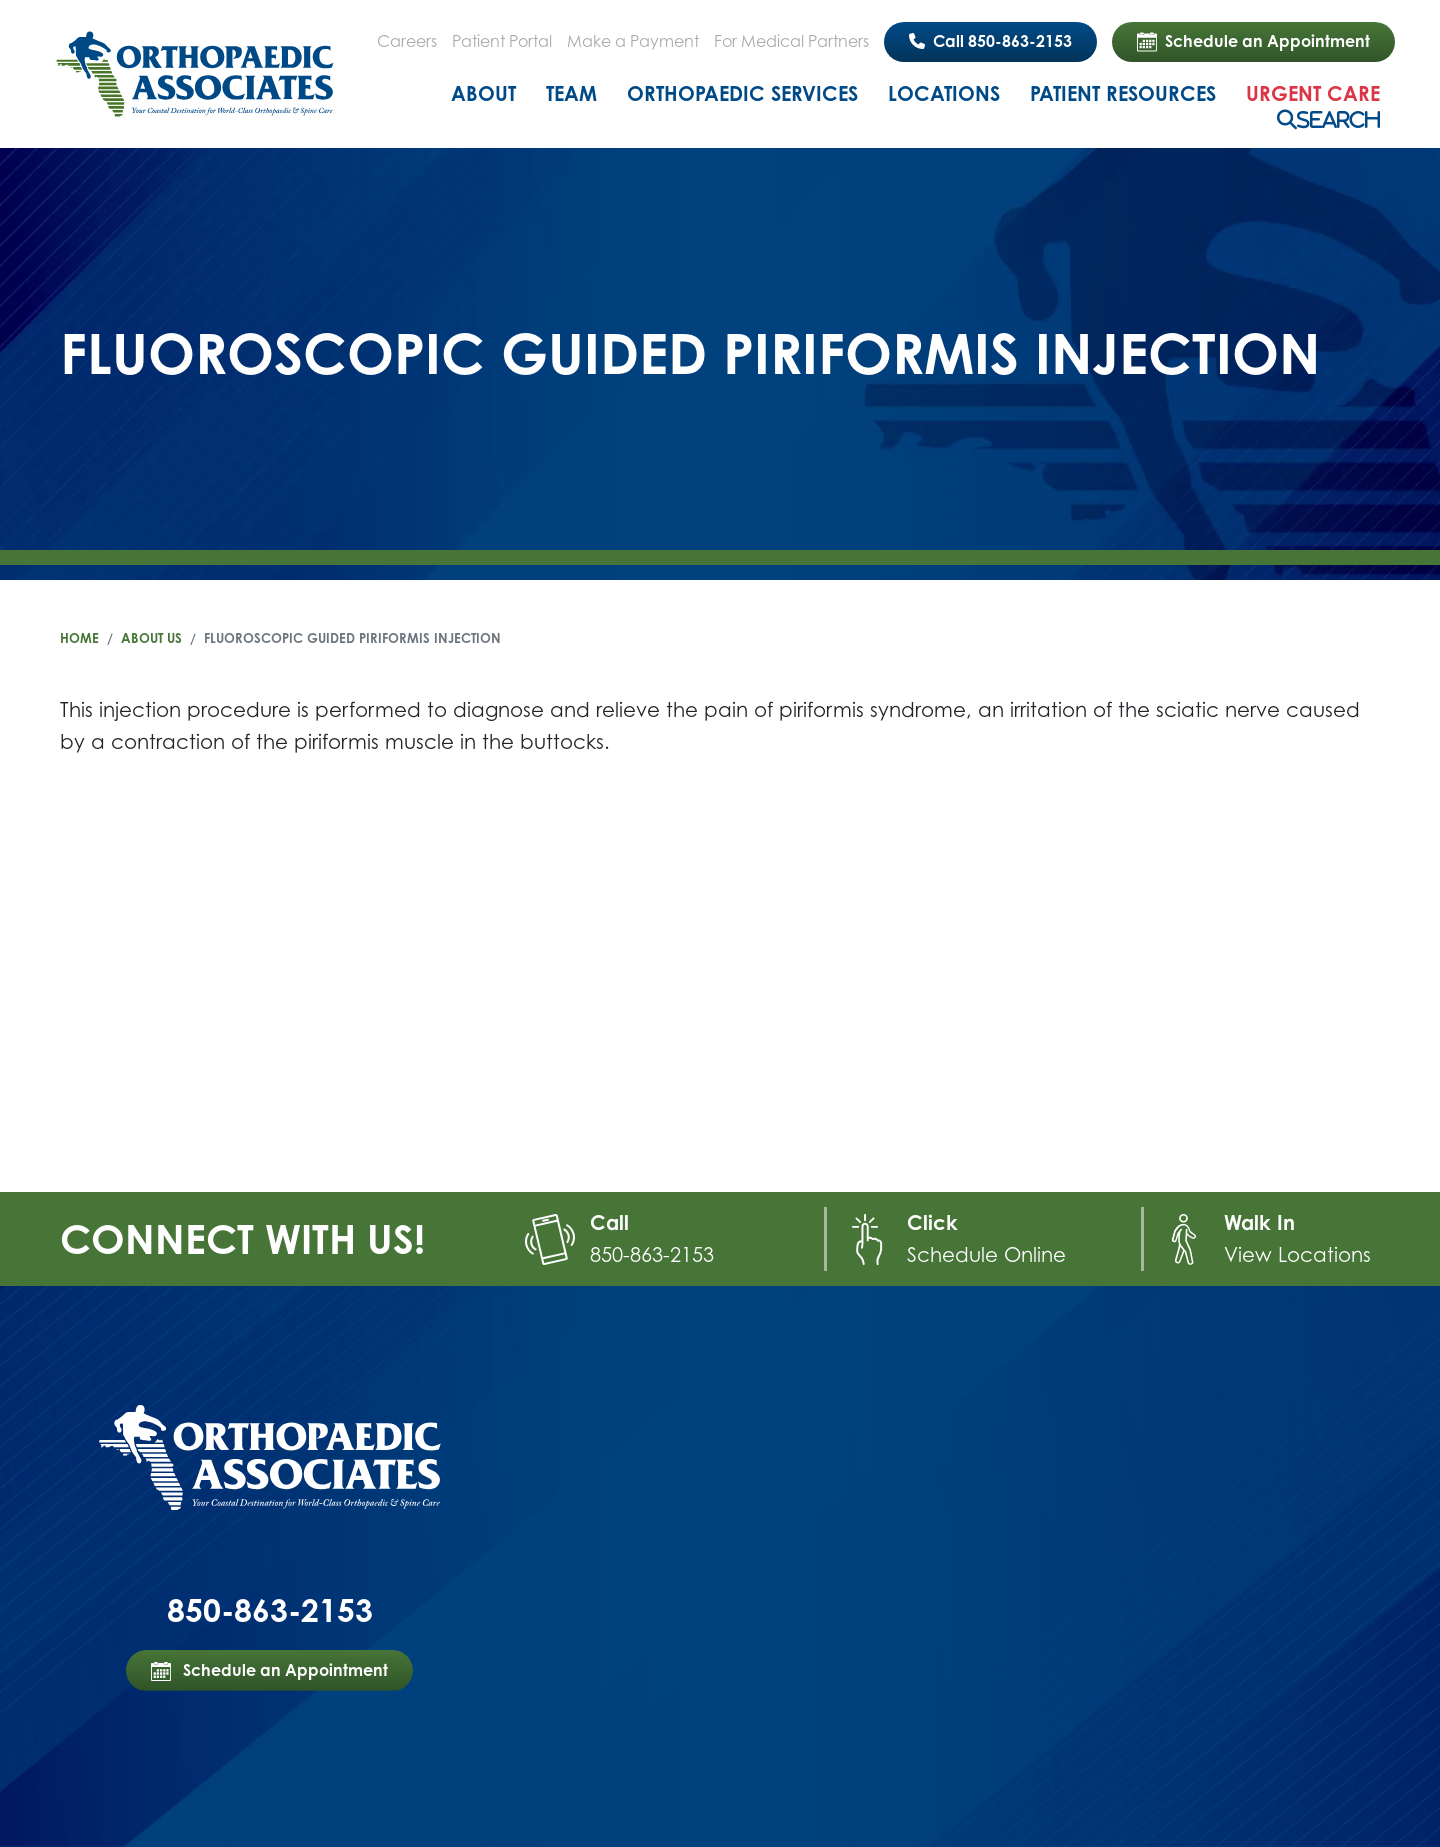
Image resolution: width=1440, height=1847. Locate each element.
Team (571, 93)
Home (79, 638)
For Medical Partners (791, 41)
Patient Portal (502, 41)
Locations (944, 93)
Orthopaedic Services (742, 93)
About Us (151, 638)
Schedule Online (986, 1254)
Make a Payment (633, 41)
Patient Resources (1123, 93)
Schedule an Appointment (1253, 42)
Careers (407, 41)
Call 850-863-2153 (990, 41)
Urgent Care (1313, 93)
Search (1338, 120)
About (483, 93)
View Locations (1297, 1254)
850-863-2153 (652, 1254)
